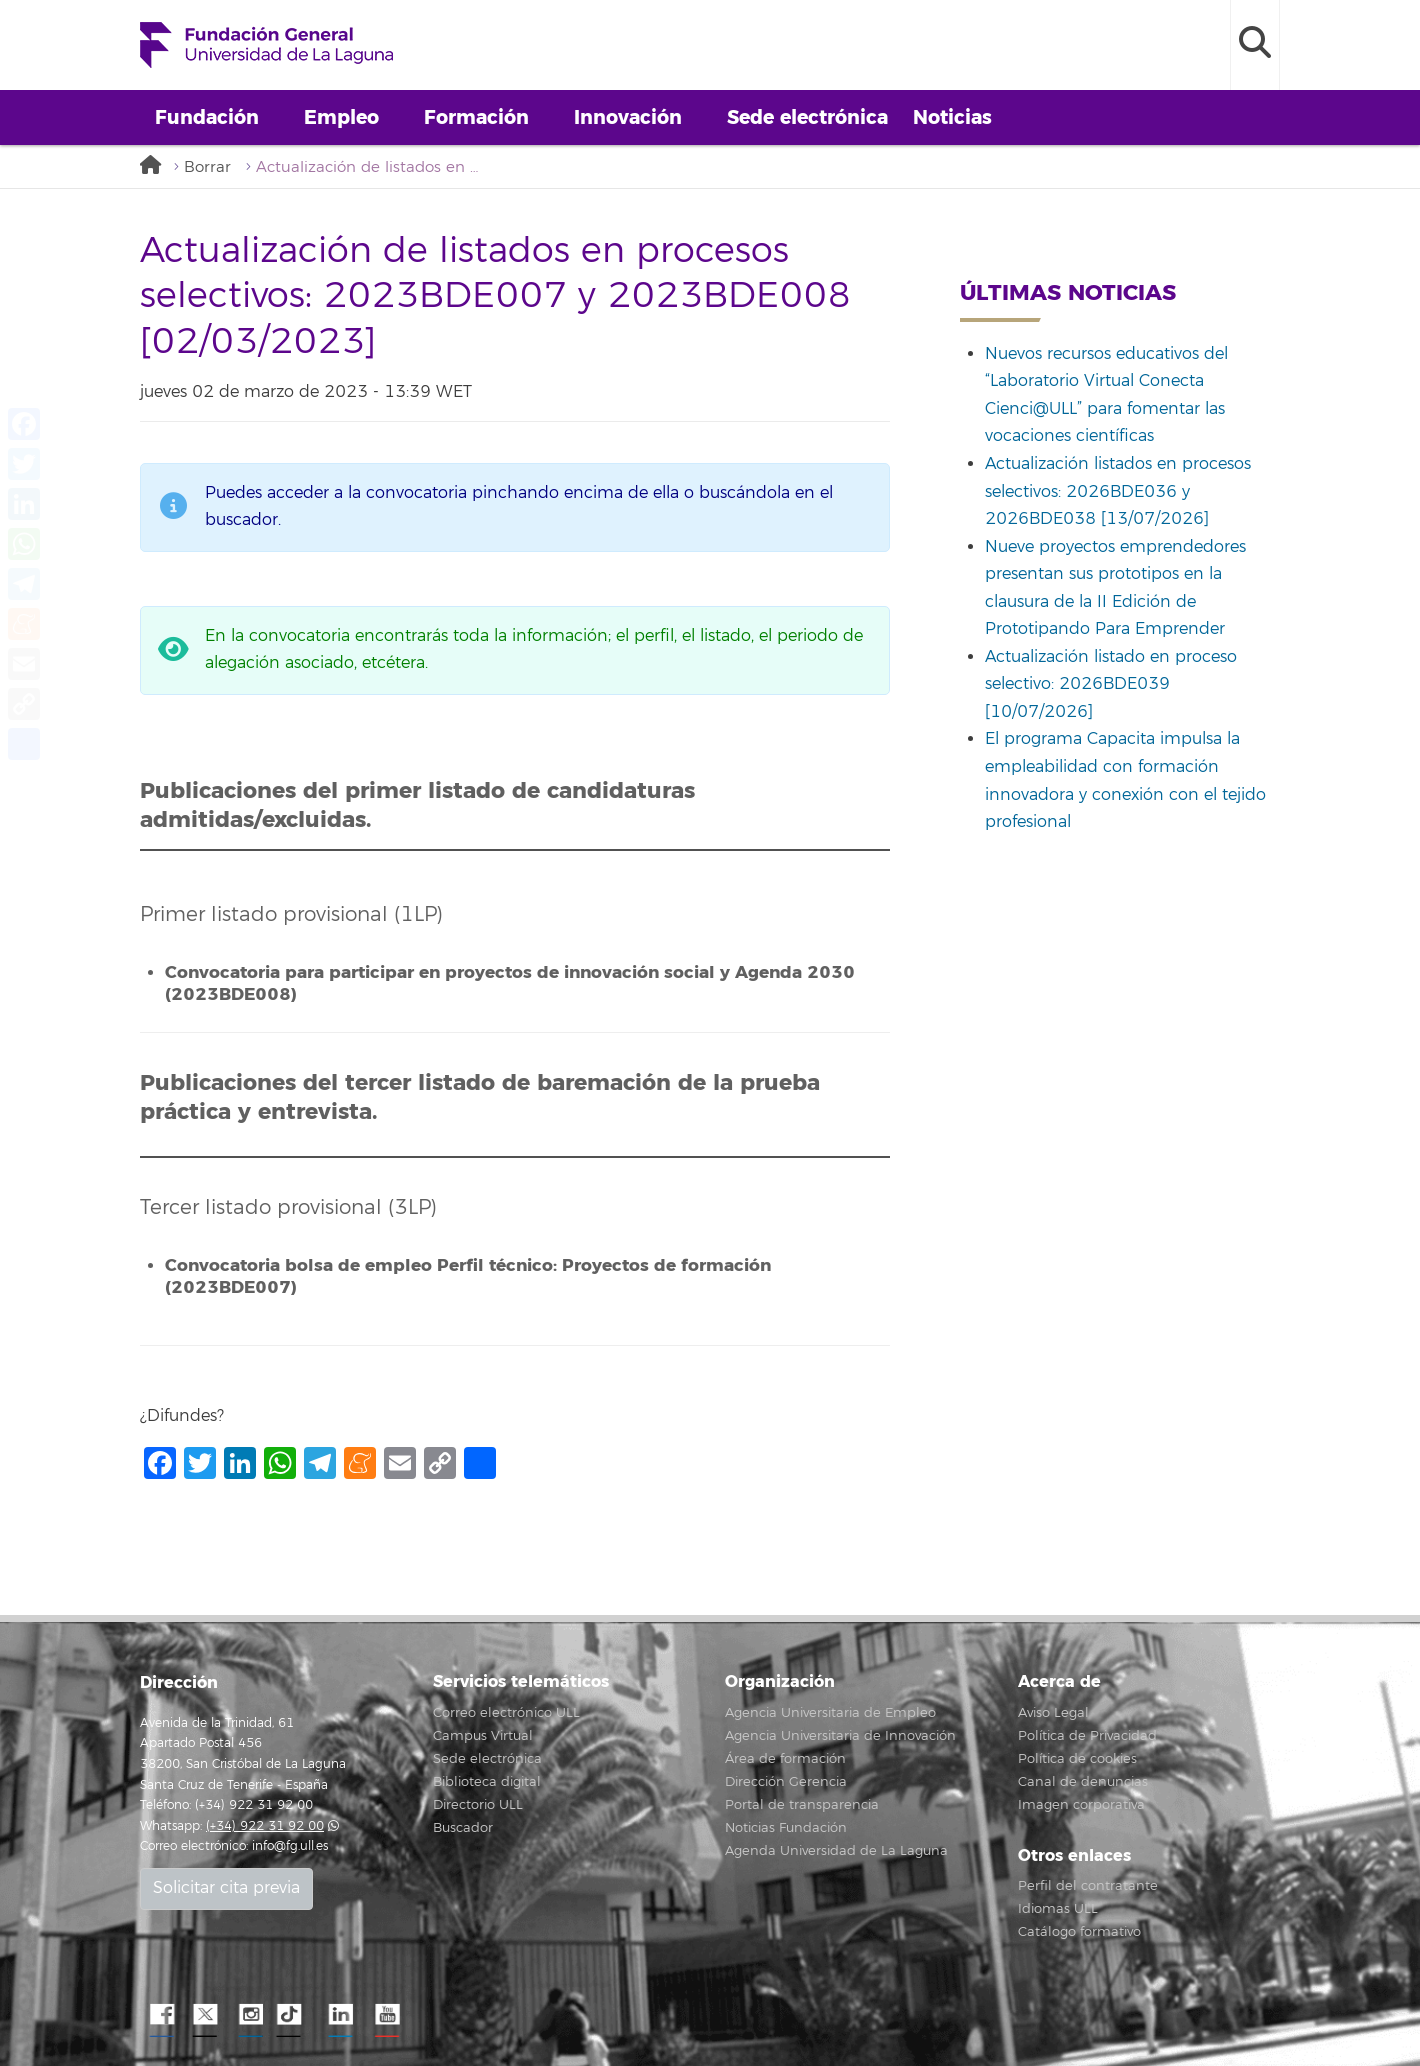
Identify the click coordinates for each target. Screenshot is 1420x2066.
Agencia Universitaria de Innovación (840, 1736)
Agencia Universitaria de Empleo (830, 1713)
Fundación (207, 117)
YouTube (385, 2015)
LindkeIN (340, 2015)
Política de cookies (1077, 1759)
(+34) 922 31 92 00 (265, 1826)
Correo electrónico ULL (506, 1713)
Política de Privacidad (1087, 1736)
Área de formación (785, 1759)
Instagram (250, 2015)
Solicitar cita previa (226, 1888)
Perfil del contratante (1088, 1886)
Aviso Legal (1053, 1713)
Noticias (952, 117)
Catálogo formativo (1079, 1932)
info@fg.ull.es (290, 1846)
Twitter (205, 2015)
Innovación (628, 117)
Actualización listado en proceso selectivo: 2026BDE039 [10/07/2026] (1111, 684)
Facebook (160, 2015)
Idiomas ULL (1058, 1909)
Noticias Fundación (786, 1828)
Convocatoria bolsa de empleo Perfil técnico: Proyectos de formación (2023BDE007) (468, 1276)
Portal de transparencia (802, 1805)
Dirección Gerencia (786, 1782)
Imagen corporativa (1081, 1805)
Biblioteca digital (487, 1782)
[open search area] (1255, 45)
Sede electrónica (807, 117)
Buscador (463, 1828)
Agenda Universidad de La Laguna (836, 1851)
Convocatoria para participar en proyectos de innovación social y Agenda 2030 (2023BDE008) (510, 983)
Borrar (207, 167)
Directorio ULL (478, 1805)
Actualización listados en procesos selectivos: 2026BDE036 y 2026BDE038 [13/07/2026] (1118, 491)
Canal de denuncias (1083, 1782)
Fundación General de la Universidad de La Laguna (266, 45)
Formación (476, 117)
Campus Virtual (483, 1736)
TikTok (295, 2015)
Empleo (341, 117)
